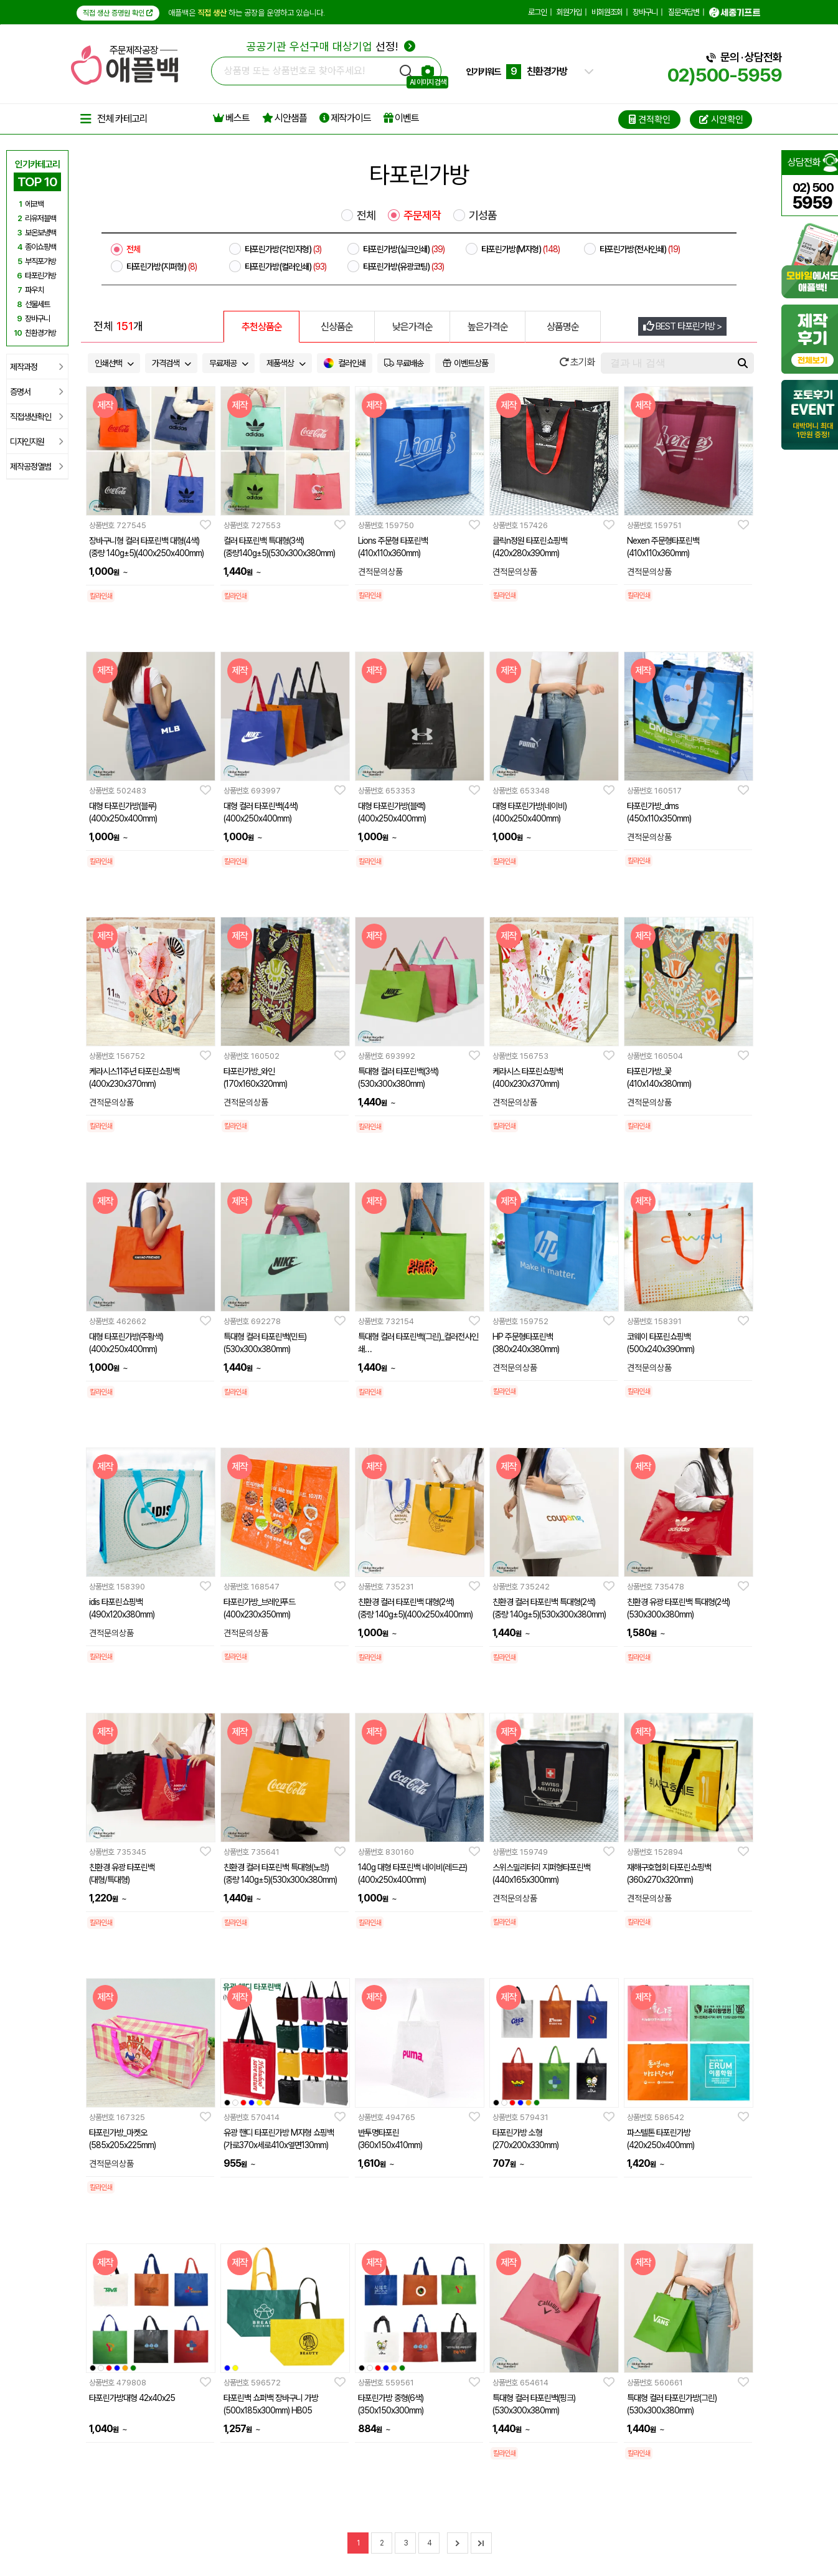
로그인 (537, 12)
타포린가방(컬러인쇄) (285, 267)
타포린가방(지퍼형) (161, 267)
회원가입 (569, 12)
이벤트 (401, 118)
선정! (331, 46)
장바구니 (645, 12)
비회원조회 (607, 12)
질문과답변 (683, 12)
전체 (366, 215)
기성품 (483, 215)
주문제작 (422, 215)
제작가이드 (345, 118)
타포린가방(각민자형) (283, 249)
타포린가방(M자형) (520, 249)
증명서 (36, 391)
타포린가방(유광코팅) (403, 267)
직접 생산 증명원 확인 (118, 13)
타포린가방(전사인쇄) (640, 249)
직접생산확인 (36, 416)
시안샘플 (284, 118)
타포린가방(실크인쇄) (404, 249)
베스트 (231, 118)
